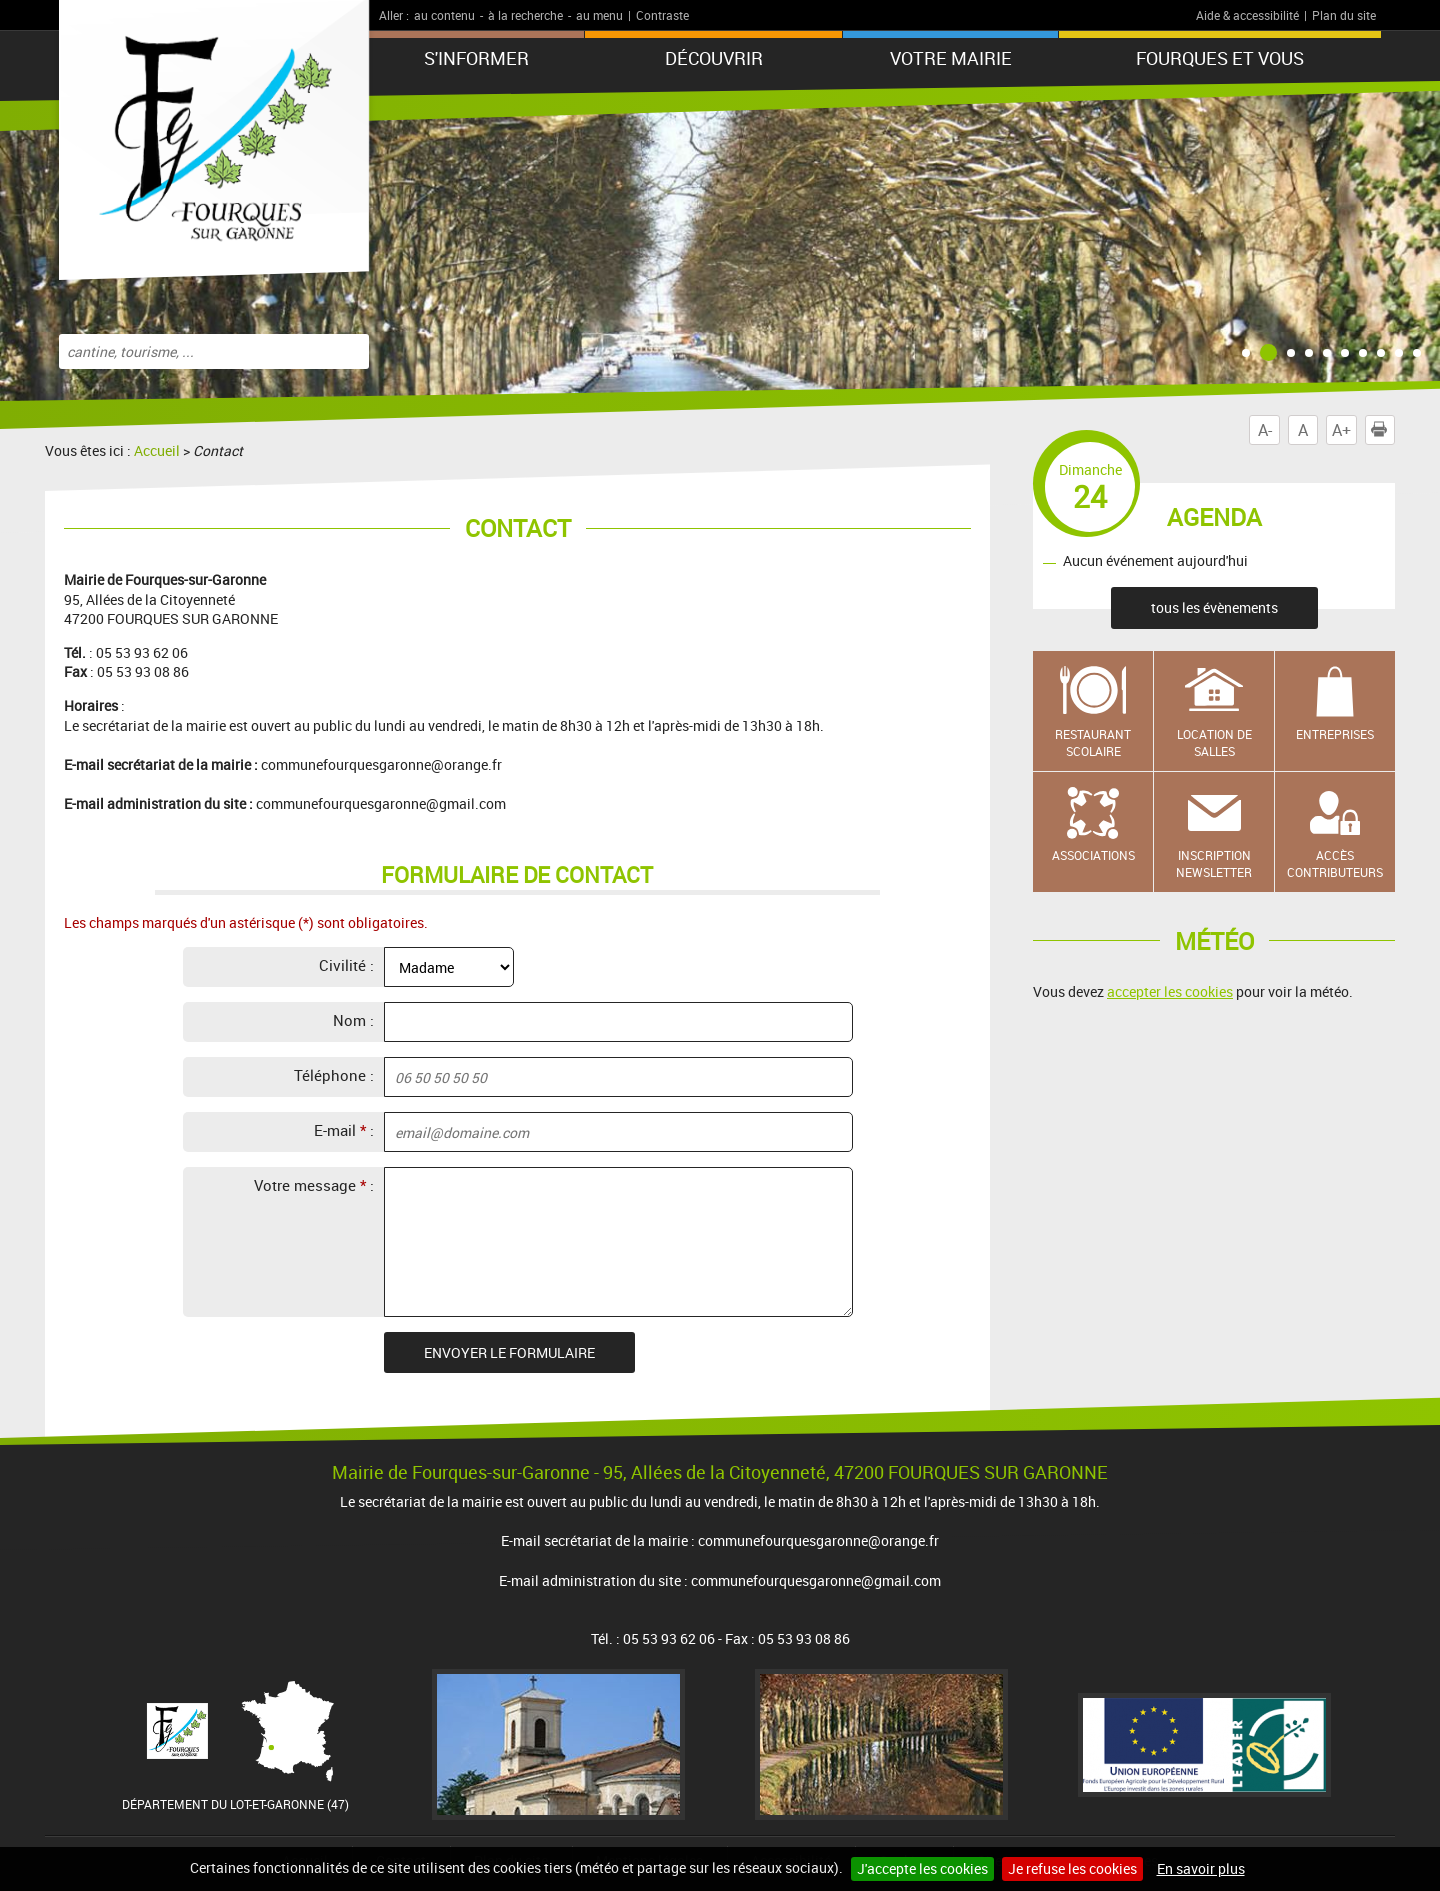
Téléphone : (334, 1075)
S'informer (476, 58)
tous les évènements (1214, 607)
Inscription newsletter (1214, 863)
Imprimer (1383, 430)
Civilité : (346, 965)
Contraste (662, 15)
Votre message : (314, 1185)
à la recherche (525, 15)
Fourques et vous (1220, 58)
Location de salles (1214, 742)
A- (1265, 430)
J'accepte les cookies (922, 1868)
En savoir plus (1201, 1868)
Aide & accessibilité (1247, 15)
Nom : (353, 1020)
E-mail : (344, 1130)
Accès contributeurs (1335, 863)
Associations (1093, 855)
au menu (599, 15)
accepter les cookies (1170, 991)
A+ (1341, 430)
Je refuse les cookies (1072, 1868)
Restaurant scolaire (1093, 742)
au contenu (444, 15)
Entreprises (1335, 734)
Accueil (157, 450)
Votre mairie (951, 58)
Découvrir (714, 58)
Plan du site (1344, 15)
